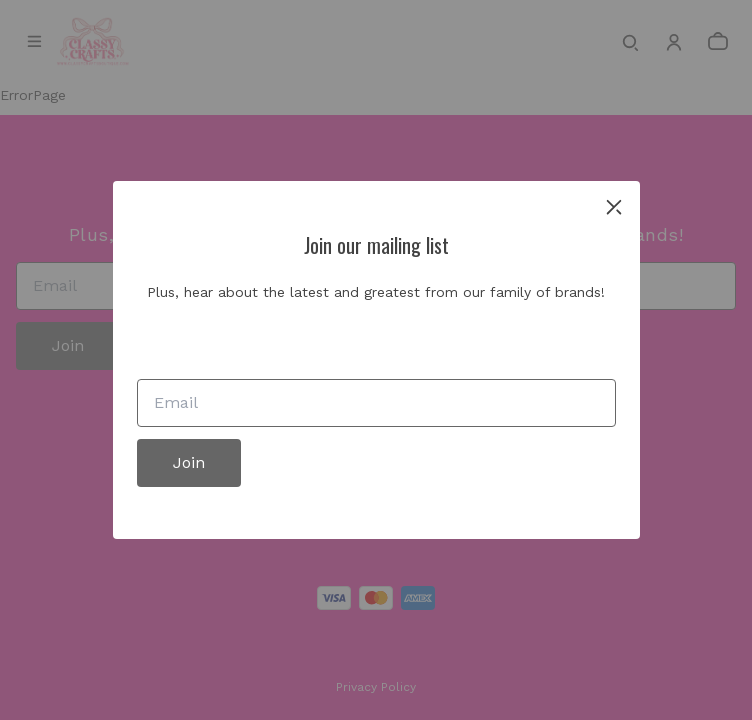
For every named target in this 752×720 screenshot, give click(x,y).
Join (189, 462)
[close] (614, 207)
